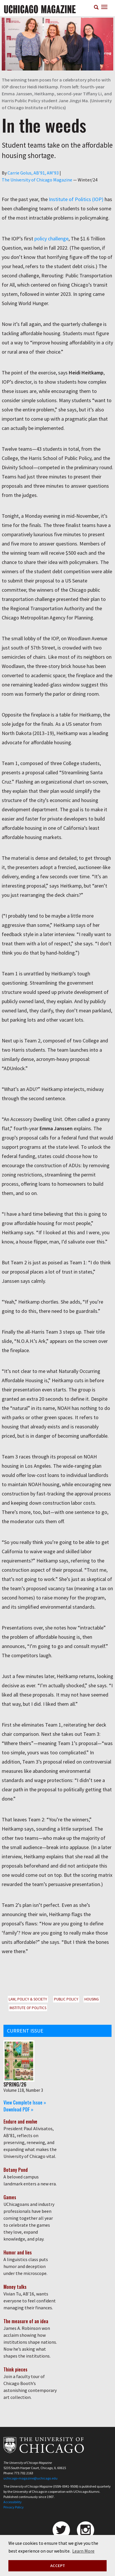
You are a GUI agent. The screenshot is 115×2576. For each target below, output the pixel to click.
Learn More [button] (83, 2551)
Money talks (15, 2286)
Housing (91, 1999)
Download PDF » (18, 2109)
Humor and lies (17, 2252)
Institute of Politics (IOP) (76, 199)
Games (9, 2197)
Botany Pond (15, 2169)
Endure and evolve (20, 2121)
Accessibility (12, 2502)
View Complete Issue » (24, 2102)
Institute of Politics (28, 2007)
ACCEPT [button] (57, 2565)
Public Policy (66, 1999)
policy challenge (51, 238)
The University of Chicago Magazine (37, 180)
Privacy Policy (13, 2507)
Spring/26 (14, 2084)
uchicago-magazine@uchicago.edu (30, 2478)
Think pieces (15, 2369)
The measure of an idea (25, 2321)
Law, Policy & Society (28, 1999)
